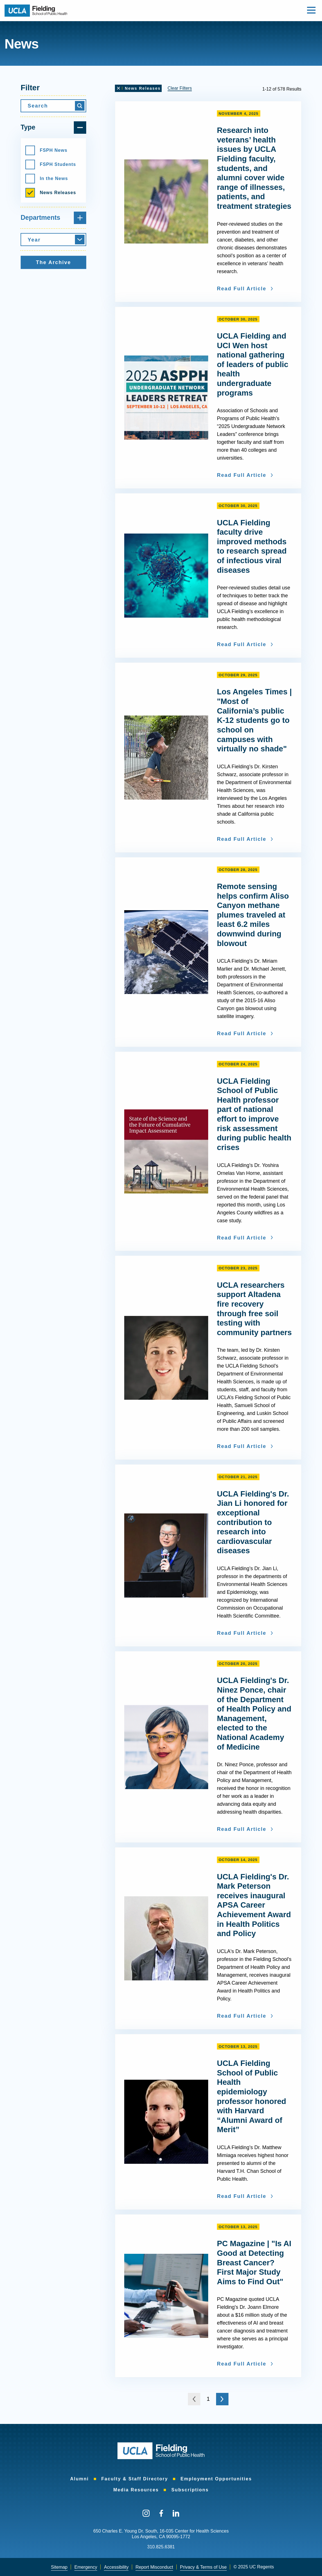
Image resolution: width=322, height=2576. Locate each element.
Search (38, 106)
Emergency (85, 2567)
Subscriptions (190, 2489)
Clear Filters (180, 88)
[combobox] (53, 239)
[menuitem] (79, 2478)
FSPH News (46, 150)
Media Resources (136, 2489)
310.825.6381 (161, 2546)
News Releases (50, 193)
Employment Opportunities (216, 2478)
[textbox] (53, 239)
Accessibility (116, 2567)
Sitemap (59, 2567)
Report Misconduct (154, 2567)
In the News (46, 178)
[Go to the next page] (222, 2399)
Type (53, 127)
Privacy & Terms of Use (203, 2567)
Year (34, 240)
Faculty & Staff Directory (134, 2478)
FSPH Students (50, 164)
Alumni (79, 2478)
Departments (53, 218)
